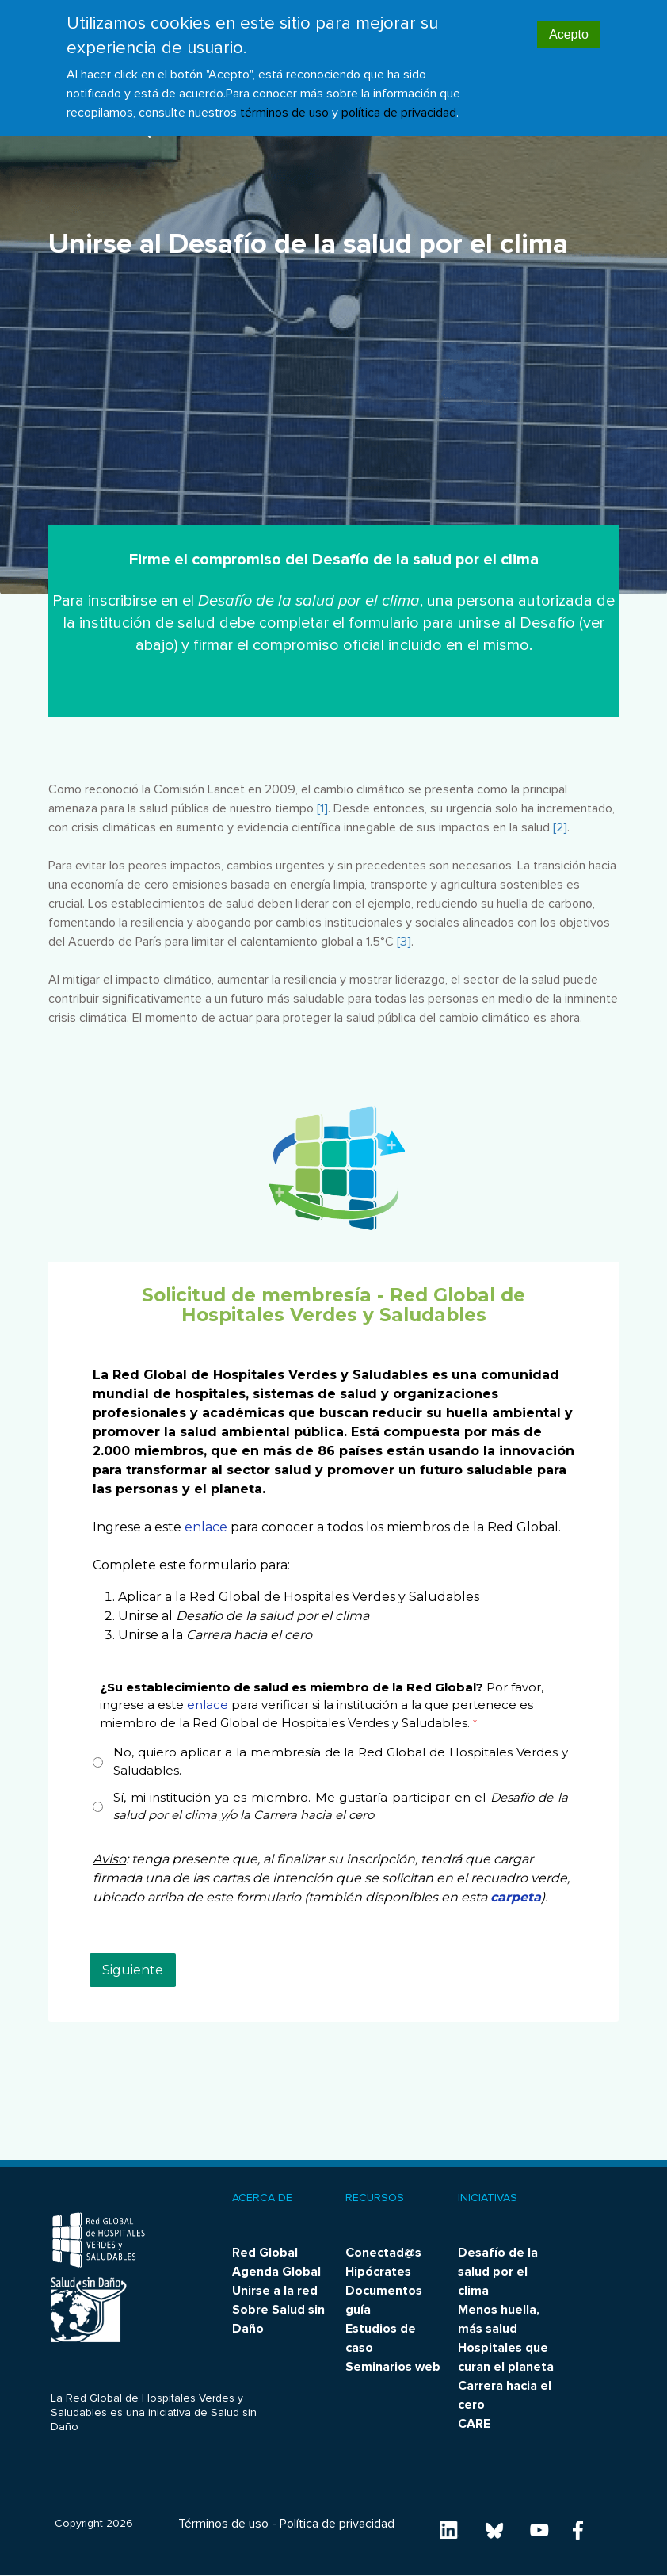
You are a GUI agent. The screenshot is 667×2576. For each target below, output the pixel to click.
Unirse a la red (275, 2291)
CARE (474, 2424)
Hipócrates (378, 2272)
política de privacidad (398, 112)
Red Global (265, 2253)
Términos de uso (223, 2524)
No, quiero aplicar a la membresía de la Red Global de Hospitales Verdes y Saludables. (340, 1761)
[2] (560, 827)
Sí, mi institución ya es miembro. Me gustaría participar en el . (340, 1806)
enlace (206, 1527)
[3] (404, 942)
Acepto (569, 34)
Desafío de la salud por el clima (498, 2272)
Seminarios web (392, 2367)
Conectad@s (383, 2253)
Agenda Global (276, 2272)
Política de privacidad (337, 2524)
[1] (322, 808)
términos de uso (284, 112)
